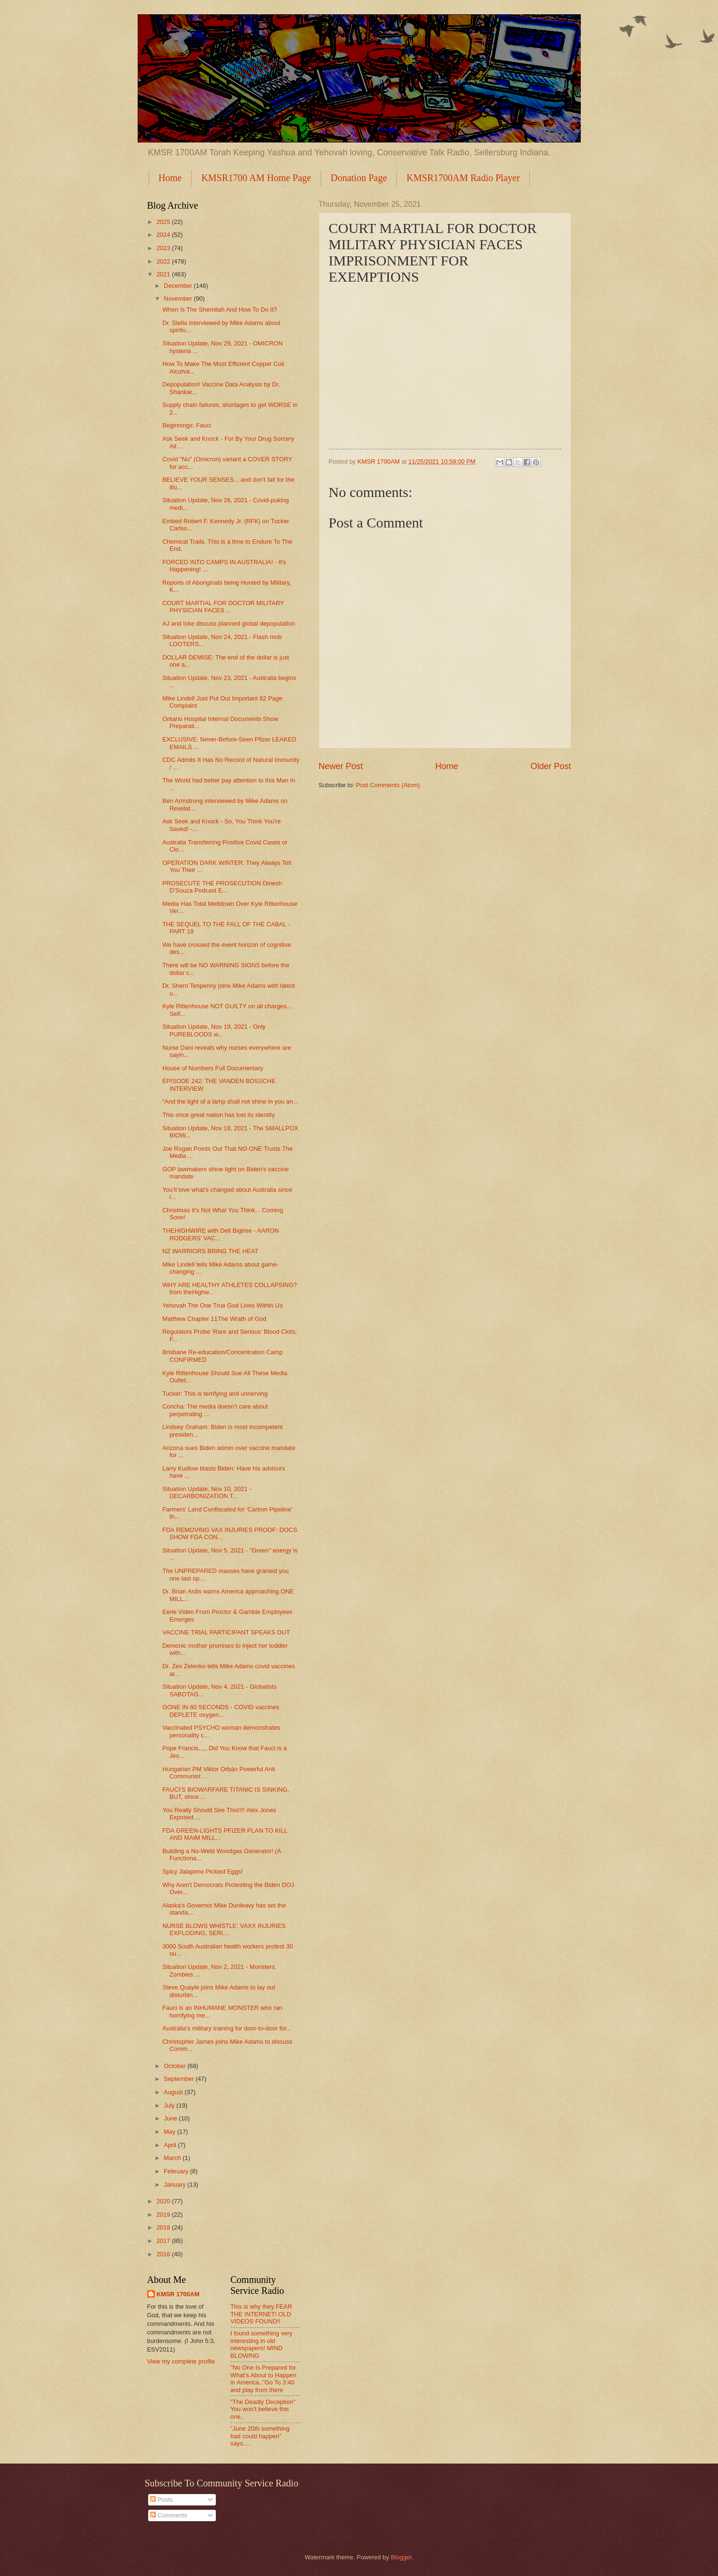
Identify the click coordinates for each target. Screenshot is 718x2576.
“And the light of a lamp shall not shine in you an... (230, 1101)
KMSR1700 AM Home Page (256, 177)
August (174, 2092)
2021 (164, 274)
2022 (164, 261)
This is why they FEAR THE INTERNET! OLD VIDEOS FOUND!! (262, 2314)
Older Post (550, 766)
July (170, 2105)
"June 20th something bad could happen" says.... (260, 2436)
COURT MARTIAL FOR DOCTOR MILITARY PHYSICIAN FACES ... (223, 606)
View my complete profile (181, 2361)
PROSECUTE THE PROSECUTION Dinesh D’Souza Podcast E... (222, 887)
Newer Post (341, 766)
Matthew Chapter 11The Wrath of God (214, 1318)
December (179, 285)
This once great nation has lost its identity (218, 1114)
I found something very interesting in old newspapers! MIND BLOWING (262, 2344)
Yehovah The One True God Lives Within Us (222, 1305)
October (175, 2065)
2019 (164, 2214)
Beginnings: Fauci (186, 425)
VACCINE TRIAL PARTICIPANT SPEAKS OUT (226, 1632)
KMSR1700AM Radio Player (463, 177)
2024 (164, 234)
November (179, 298)
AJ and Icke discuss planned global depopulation (228, 623)
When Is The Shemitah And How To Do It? (219, 309)
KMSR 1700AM (178, 2294)
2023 (164, 248)
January (175, 2184)
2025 (164, 221)
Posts (161, 2499)
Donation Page (359, 177)
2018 (164, 2227)
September (180, 2078)
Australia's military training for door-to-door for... (227, 2028)
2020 (164, 2201)
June (171, 2118)
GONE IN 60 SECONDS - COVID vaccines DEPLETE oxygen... (220, 1711)
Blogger (401, 2557)
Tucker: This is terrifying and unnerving (215, 1393)
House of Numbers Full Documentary (212, 1068)
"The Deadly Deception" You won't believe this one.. (263, 2409)
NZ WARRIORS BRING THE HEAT (210, 1251)
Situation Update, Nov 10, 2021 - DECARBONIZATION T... (207, 1492)
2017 (164, 2240)
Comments (168, 2515)
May (170, 2131)
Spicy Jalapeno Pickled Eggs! (202, 1871)
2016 (164, 2254)
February (177, 2171)
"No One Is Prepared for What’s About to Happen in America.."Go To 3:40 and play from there (264, 2378)
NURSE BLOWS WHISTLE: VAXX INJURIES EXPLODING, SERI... (224, 1929)
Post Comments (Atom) (388, 785)
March (173, 2157)
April (171, 2145)
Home (170, 177)
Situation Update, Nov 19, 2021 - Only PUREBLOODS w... (214, 1030)
